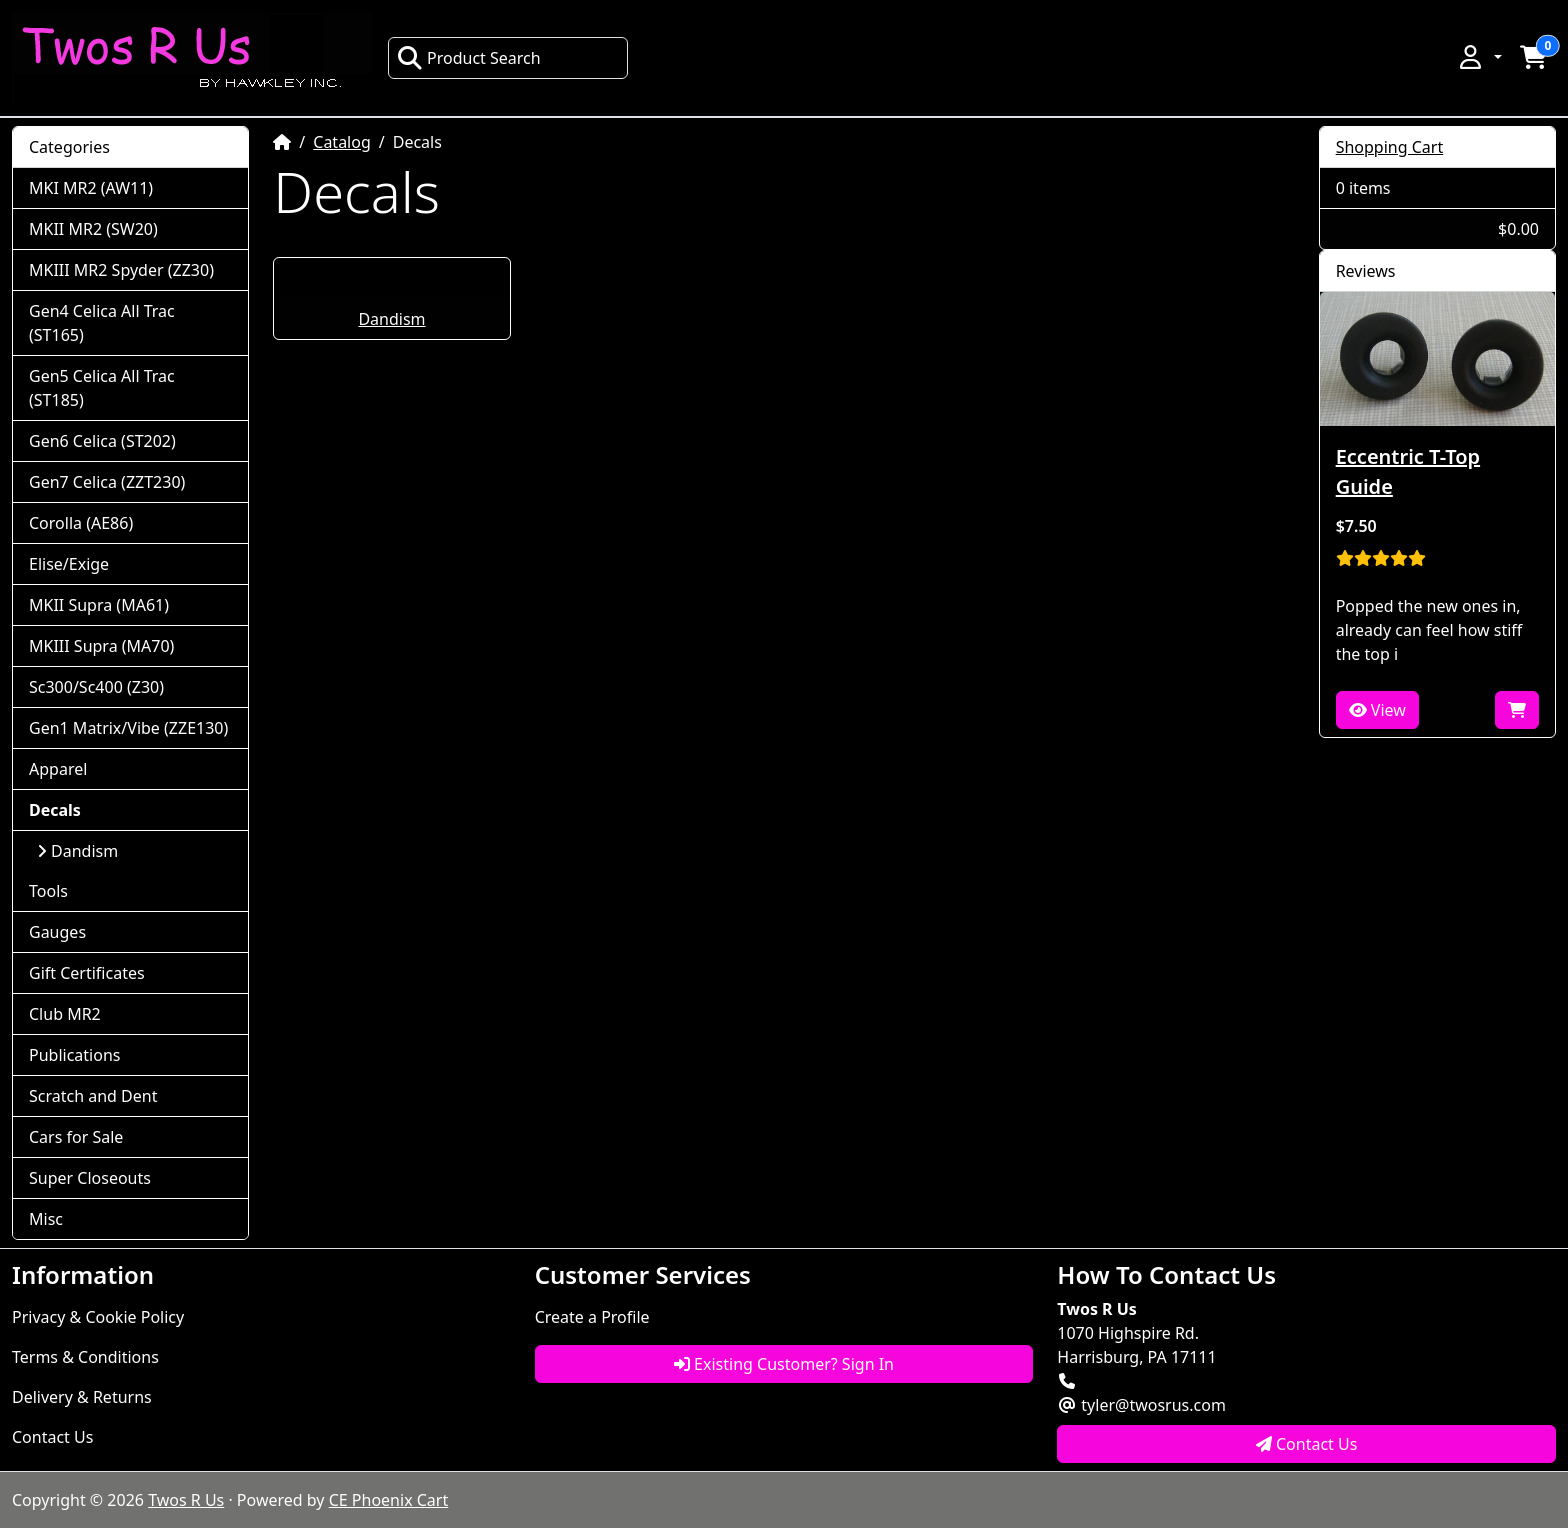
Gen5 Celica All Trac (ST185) (102, 388)
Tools (48, 891)
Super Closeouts (90, 1178)
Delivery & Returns (82, 1397)
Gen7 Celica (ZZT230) (107, 482)
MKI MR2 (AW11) (91, 188)
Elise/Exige (69, 564)
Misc (46, 1219)
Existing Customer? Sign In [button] (784, 1364)
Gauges (57, 932)
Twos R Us (186, 1500)
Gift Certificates (87, 973)
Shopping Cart (1390, 147)
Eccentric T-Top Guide (1408, 471)
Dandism (391, 319)
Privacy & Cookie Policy (98, 1317)
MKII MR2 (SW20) (93, 229)
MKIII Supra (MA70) (101, 646)
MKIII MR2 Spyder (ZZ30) (121, 270)
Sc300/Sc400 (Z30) (96, 687)
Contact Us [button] (1307, 1444)
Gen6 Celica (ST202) (102, 441)
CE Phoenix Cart (389, 1500)
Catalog (342, 142)
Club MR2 (65, 1014)
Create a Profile (592, 1317)
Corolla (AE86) (81, 523)
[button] (1479, 57)
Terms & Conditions (85, 1357)
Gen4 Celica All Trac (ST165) (102, 323)
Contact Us (52, 1437)
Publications (74, 1055)
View (1377, 710)
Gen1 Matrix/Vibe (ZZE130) (128, 728)
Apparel (58, 769)
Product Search (469, 58)
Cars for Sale (76, 1137)
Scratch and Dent (93, 1096)
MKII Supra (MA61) (99, 605)
